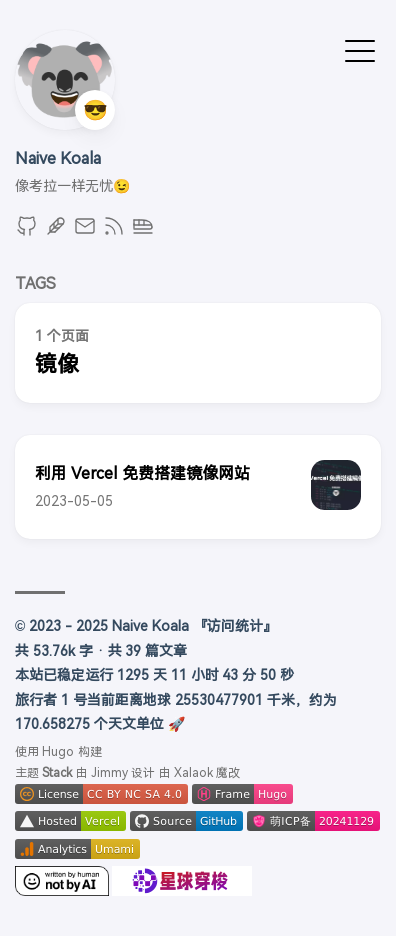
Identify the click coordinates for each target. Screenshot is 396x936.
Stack (57, 773)
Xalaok (193, 773)
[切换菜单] (360, 49)
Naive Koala (58, 158)
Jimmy (109, 773)
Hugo (58, 752)
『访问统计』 (235, 626)
